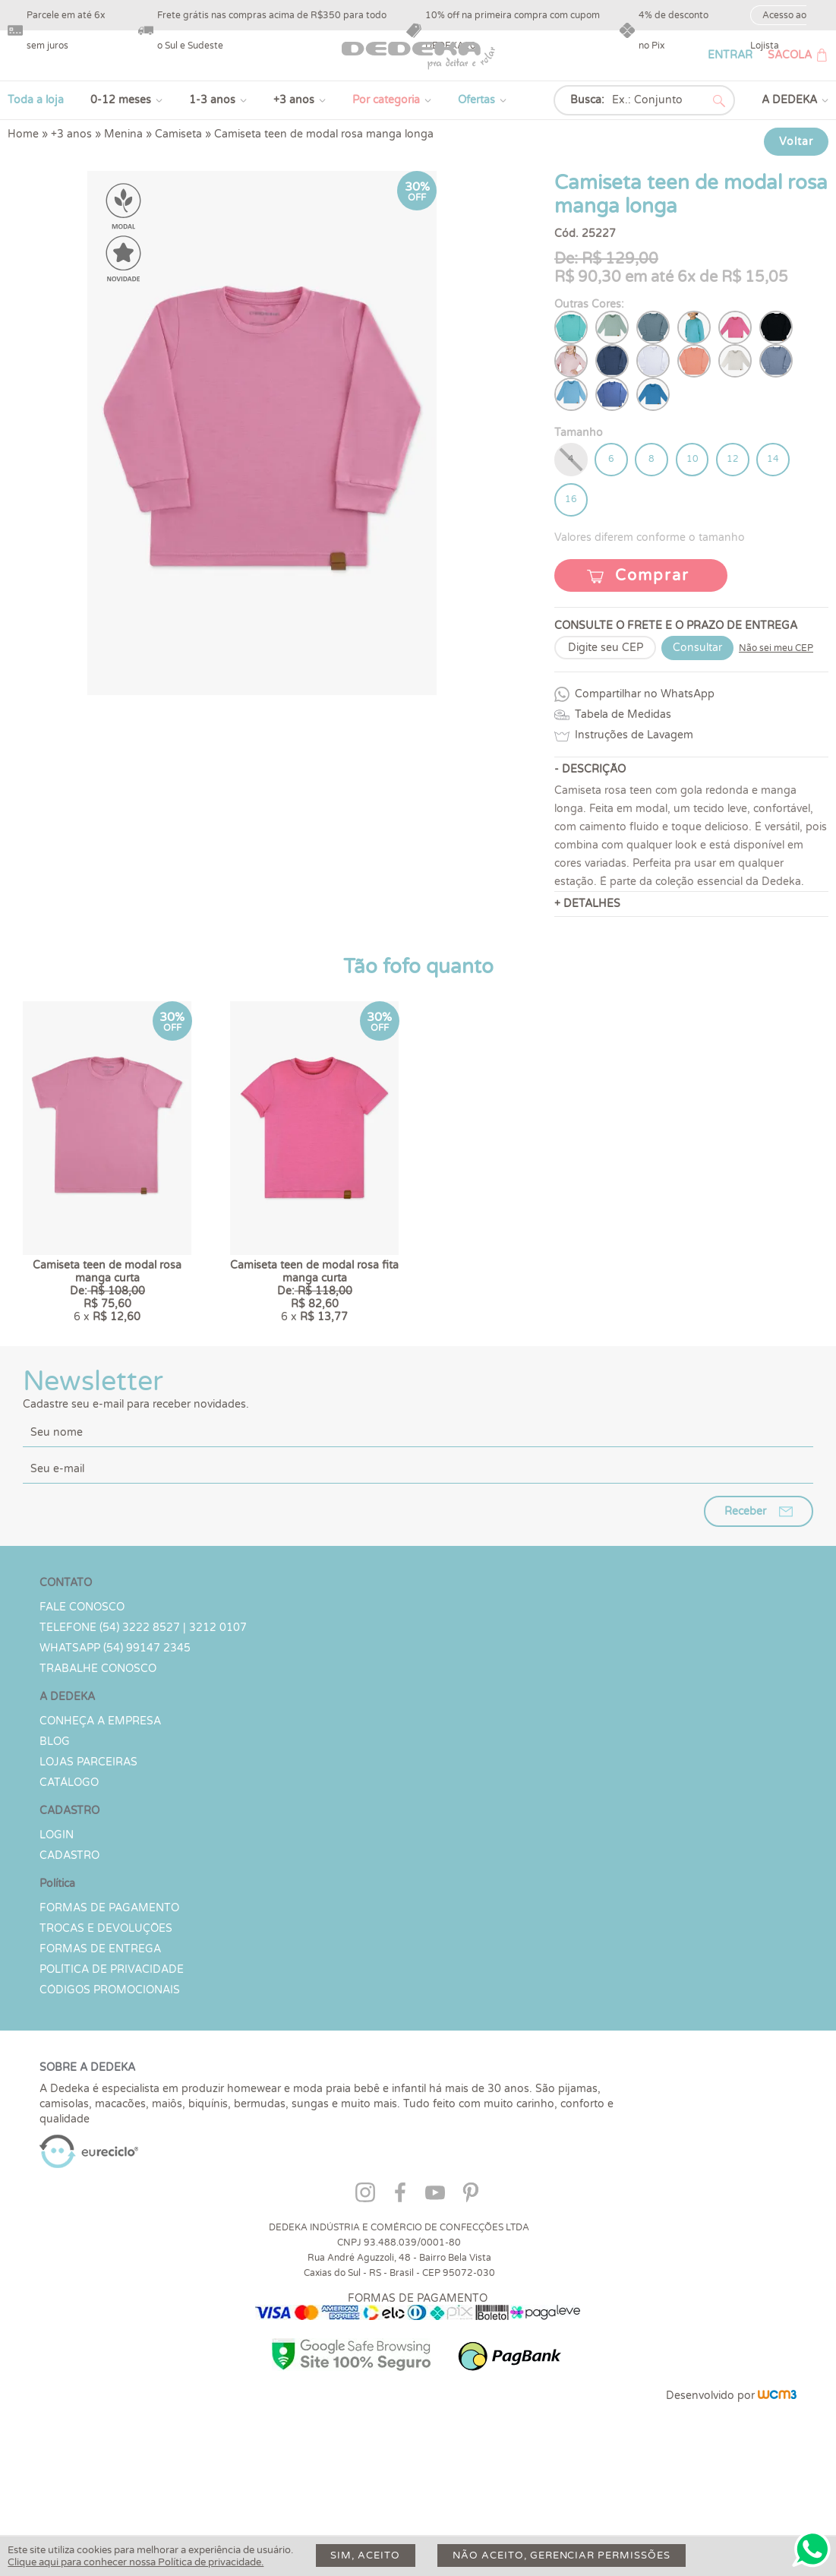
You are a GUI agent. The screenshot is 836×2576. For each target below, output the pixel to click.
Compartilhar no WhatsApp (645, 695)
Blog (54, 1816)
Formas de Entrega (100, 2023)
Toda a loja (36, 99)
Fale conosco (82, 1681)
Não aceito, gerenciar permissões (563, 2555)
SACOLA (790, 55)
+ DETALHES (587, 905)
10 (694, 459)
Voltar (796, 141)
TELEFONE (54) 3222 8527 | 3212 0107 (143, 1702)
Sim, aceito (366, 2555)
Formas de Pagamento (109, 1982)
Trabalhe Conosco (97, 1743)
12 (735, 459)
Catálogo (69, 1857)
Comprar (652, 577)
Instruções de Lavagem (634, 736)
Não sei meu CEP (776, 649)
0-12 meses (120, 99)
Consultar (697, 649)
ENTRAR (730, 55)
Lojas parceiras (88, 1836)
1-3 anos (212, 99)
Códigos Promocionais (109, 2064)
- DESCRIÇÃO (590, 770)
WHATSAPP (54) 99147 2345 (115, 1722)
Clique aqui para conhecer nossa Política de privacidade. (135, 2562)
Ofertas (476, 99)
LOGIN (56, 1909)
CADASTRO (69, 1929)
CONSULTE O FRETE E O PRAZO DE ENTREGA (675, 627)
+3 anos (293, 99)
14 (776, 459)
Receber (745, 1585)
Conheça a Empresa (100, 1795)
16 (571, 500)
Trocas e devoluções (105, 2002)
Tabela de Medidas (623, 716)
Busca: (587, 99)
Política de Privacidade (111, 2043)
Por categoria (386, 99)
